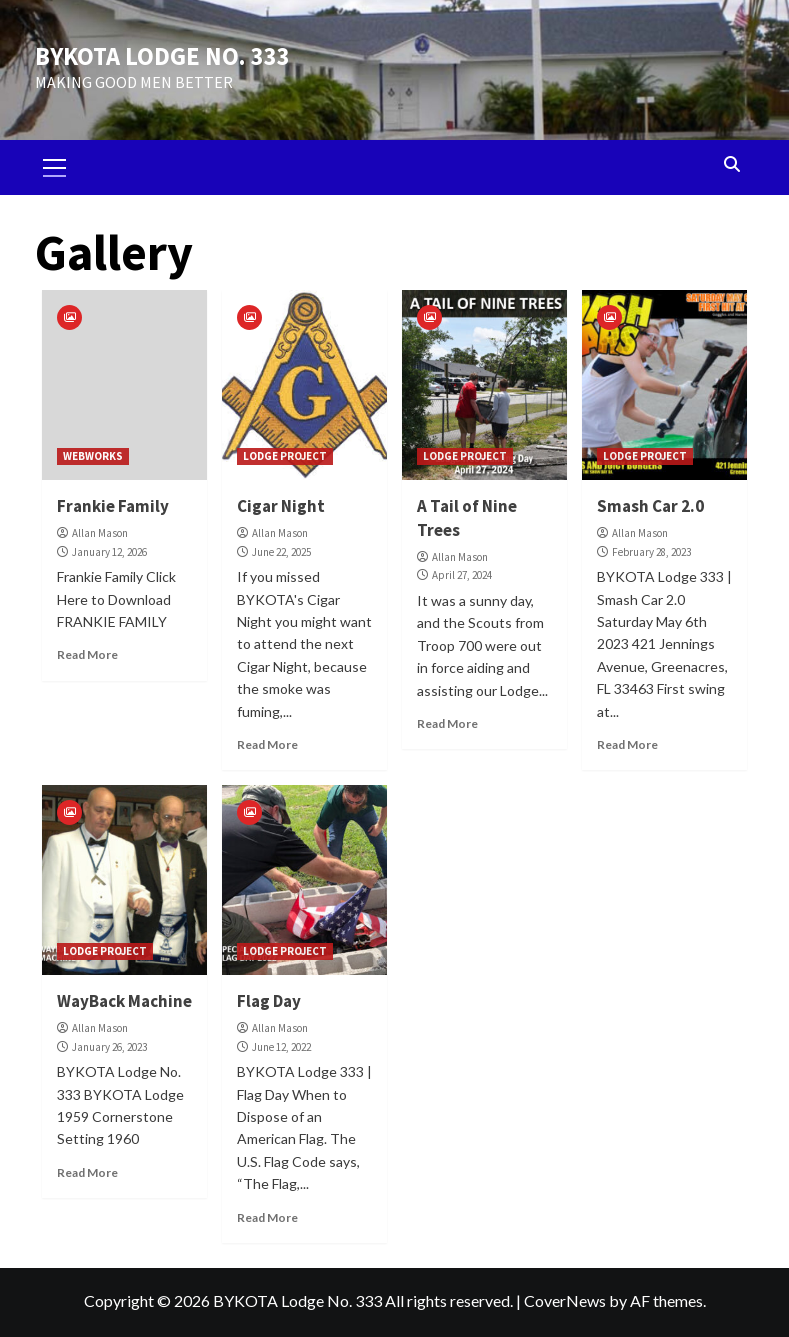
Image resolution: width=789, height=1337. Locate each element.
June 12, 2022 (281, 1046)
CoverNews (565, 1299)
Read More (87, 654)
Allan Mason (100, 532)
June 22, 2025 (281, 551)
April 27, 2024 (462, 575)
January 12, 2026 (109, 551)
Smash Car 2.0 (650, 506)
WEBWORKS (93, 456)
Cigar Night (281, 506)
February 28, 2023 (651, 551)
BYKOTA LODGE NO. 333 (158, 56)
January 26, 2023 (109, 1046)
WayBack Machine (124, 1001)
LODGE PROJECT (285, 456)
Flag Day (269, 1001)
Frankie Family (113, 506)
